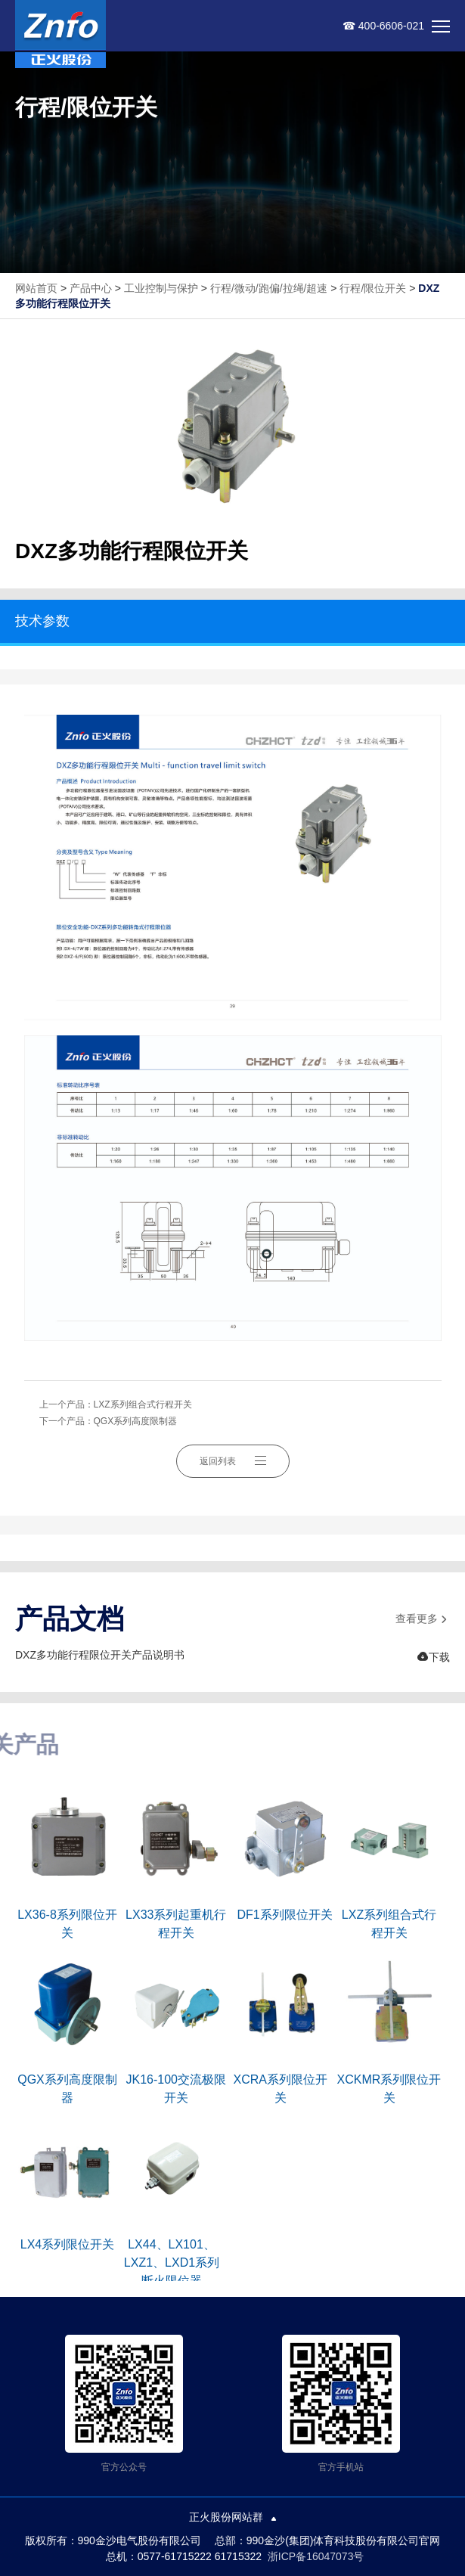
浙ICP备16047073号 (316, 2556)
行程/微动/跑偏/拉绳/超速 (269, 288)
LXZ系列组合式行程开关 (143, 1404)
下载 (433, 1657)
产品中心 (91, 288)
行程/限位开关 (372, 288)
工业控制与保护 (161, 288)
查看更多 (422, 1620)
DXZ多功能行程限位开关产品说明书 (99, 1655)
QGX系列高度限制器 (136, 1421)
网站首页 (36, 288)
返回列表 (233, 1461)
